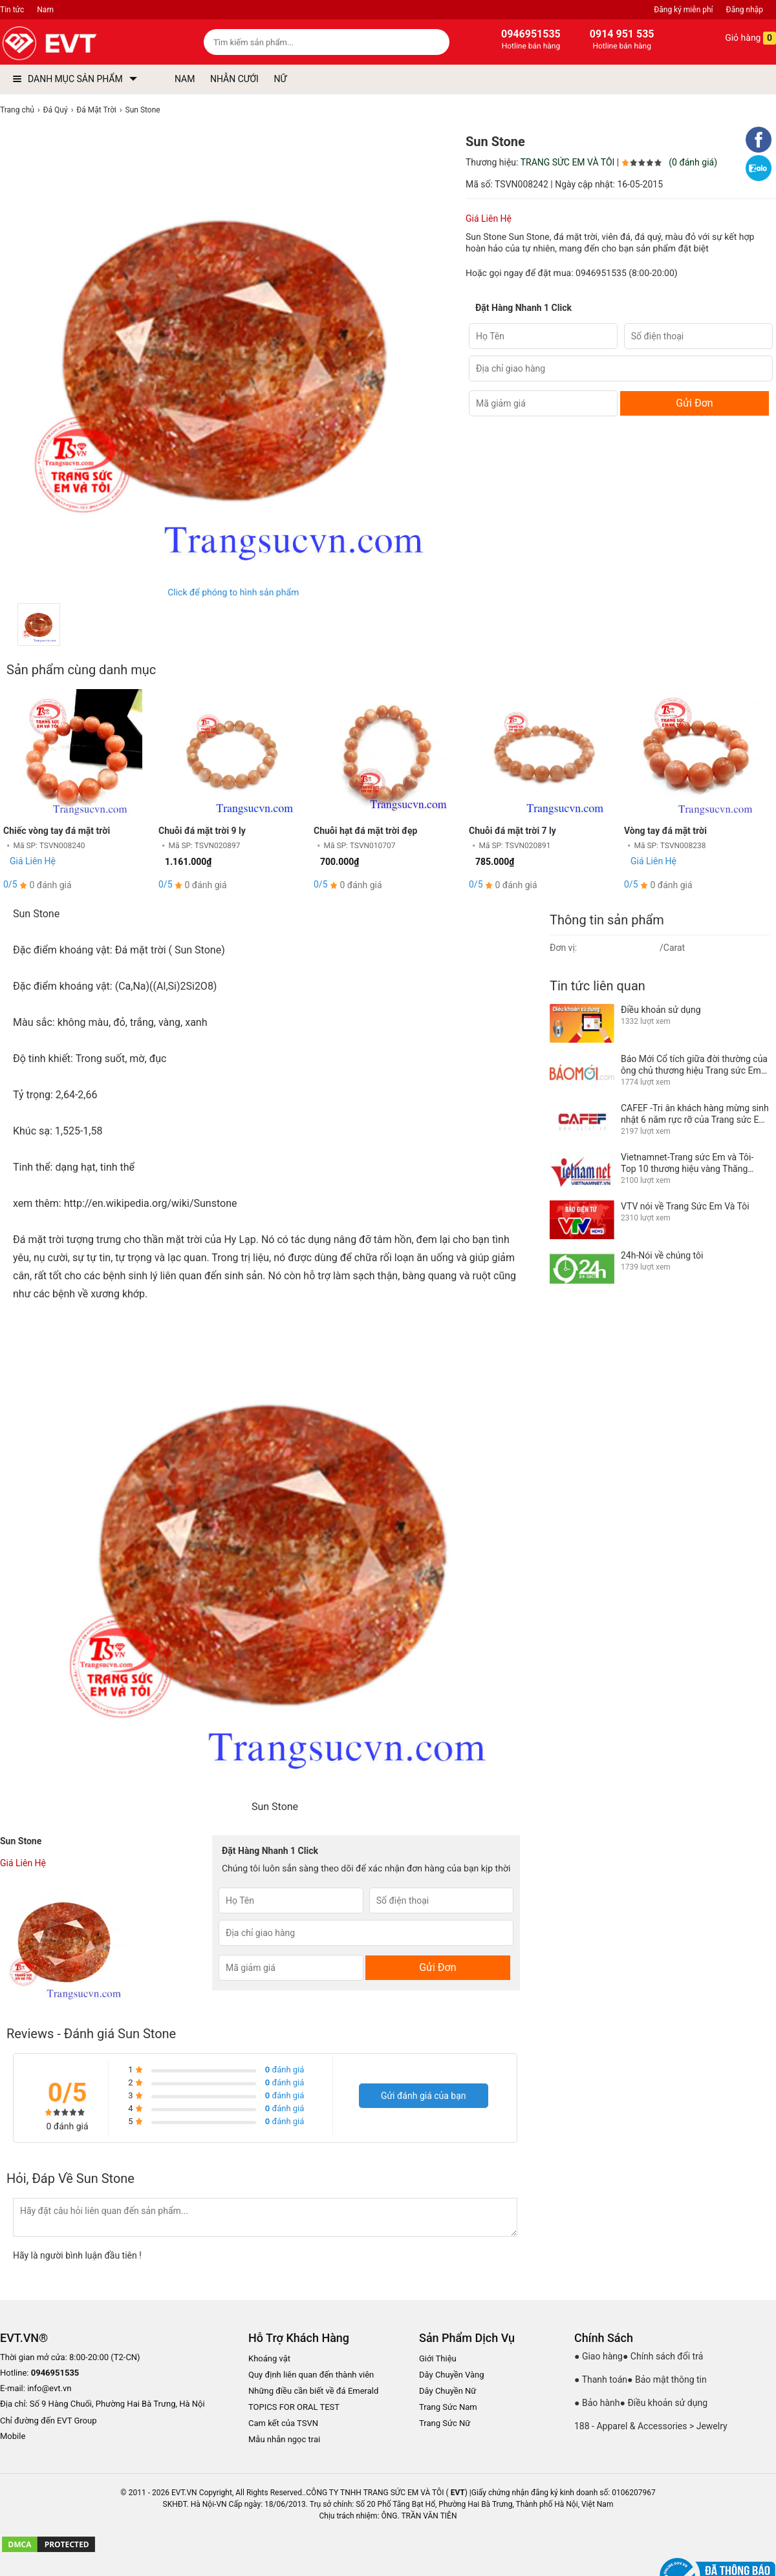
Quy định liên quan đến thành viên (311, 2374)
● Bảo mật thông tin (667, 2379)
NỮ (280, 79)
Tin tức (12, 9)
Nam (45, 9)
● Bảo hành (597, 2403)
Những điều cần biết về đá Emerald (313, 2391)
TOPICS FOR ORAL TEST (293, 2407)
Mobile (12, 2437)
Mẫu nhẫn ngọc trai (284, 2439)
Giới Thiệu (438, 2358)
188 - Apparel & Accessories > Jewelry (650, 2426)
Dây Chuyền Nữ (447, 2391)
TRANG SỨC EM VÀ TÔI (568, 162)
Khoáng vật (269, 2358)
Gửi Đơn (694, 403)
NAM (185, 79)
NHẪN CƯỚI (234, 79)
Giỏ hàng (741, 38)
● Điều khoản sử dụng (664, 2403)
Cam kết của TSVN (283, 2423)
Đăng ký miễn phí (683, 9)
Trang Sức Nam (448, 2407)
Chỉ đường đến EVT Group (48, 2420)
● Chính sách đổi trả (663, 2356)
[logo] (79, 43)
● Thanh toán (600, 2379)
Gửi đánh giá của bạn (423, 2096)
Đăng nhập (744, 9)
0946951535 (601, 273)
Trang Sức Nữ (444, 2423)
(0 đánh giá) (693, 162)
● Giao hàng (598, 2356)
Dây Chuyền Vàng (451, 2374)
